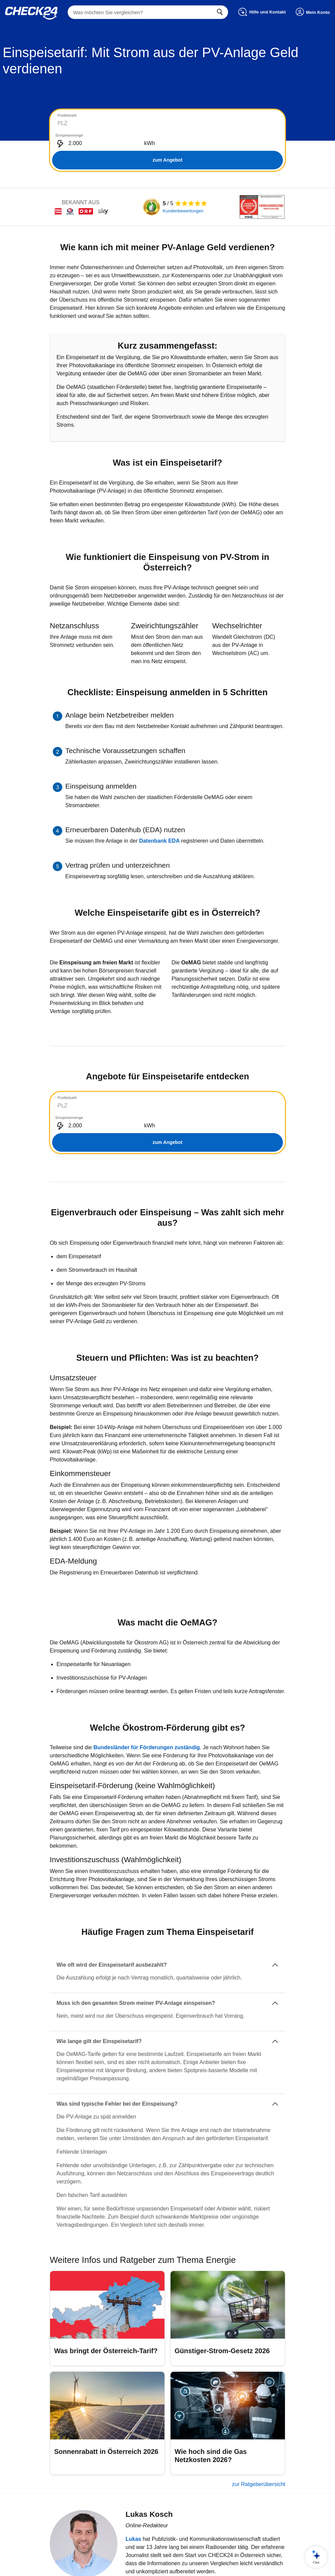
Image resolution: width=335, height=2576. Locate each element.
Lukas (133, 2499)
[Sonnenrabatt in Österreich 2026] (107, 2383)
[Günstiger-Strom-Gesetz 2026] (228, 2278)
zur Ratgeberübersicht (258, 2444)
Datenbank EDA (159, 821)
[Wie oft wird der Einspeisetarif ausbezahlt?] (167, 1925)
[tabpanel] (167, 131)
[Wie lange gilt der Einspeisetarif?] (167, 2001)
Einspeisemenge (185, 115)
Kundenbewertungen (183, 190)
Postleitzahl (67, 115)
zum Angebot (167, 140)
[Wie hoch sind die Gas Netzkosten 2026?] (228, 2383)
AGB (136, 2565)
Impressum (193, 2565)
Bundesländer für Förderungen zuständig (146, 1707)
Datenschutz (162, 2565)
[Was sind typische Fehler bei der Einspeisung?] (167, 2064)
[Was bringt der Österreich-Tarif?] (107, 2278)
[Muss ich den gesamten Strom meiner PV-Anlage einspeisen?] (167, 1963)
